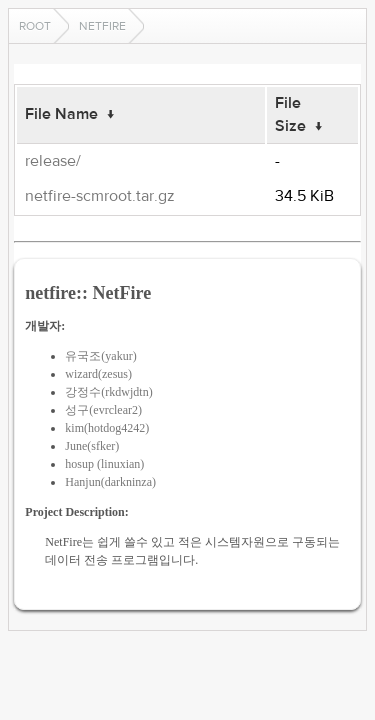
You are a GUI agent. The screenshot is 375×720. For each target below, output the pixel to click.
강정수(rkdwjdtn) (108, 392)
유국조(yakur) (100, 356)
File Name (61, 114)
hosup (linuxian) (104, 464)
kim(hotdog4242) (107, 428)
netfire (102, 26)
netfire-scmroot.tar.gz (100, 196)
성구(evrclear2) (103, 410)
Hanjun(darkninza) (110, 482)
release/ (53, 161)
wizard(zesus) (98, 374)
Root (35, 26)
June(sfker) (92, 446)
